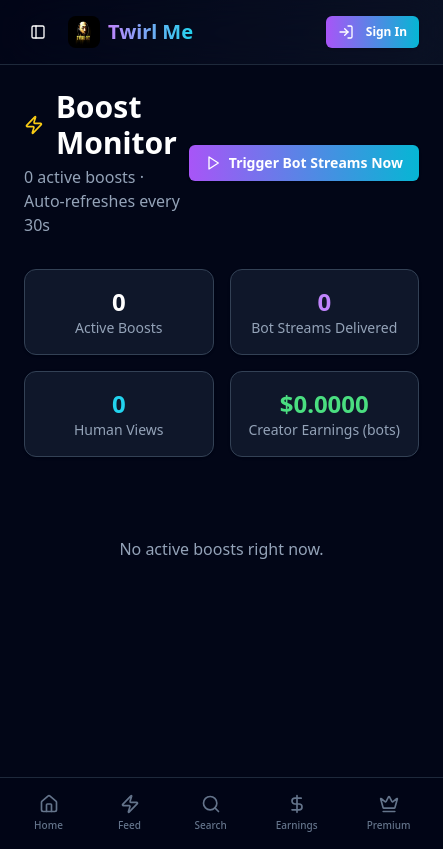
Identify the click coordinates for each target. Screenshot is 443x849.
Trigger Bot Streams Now (304, 162)
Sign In (372, 31)
